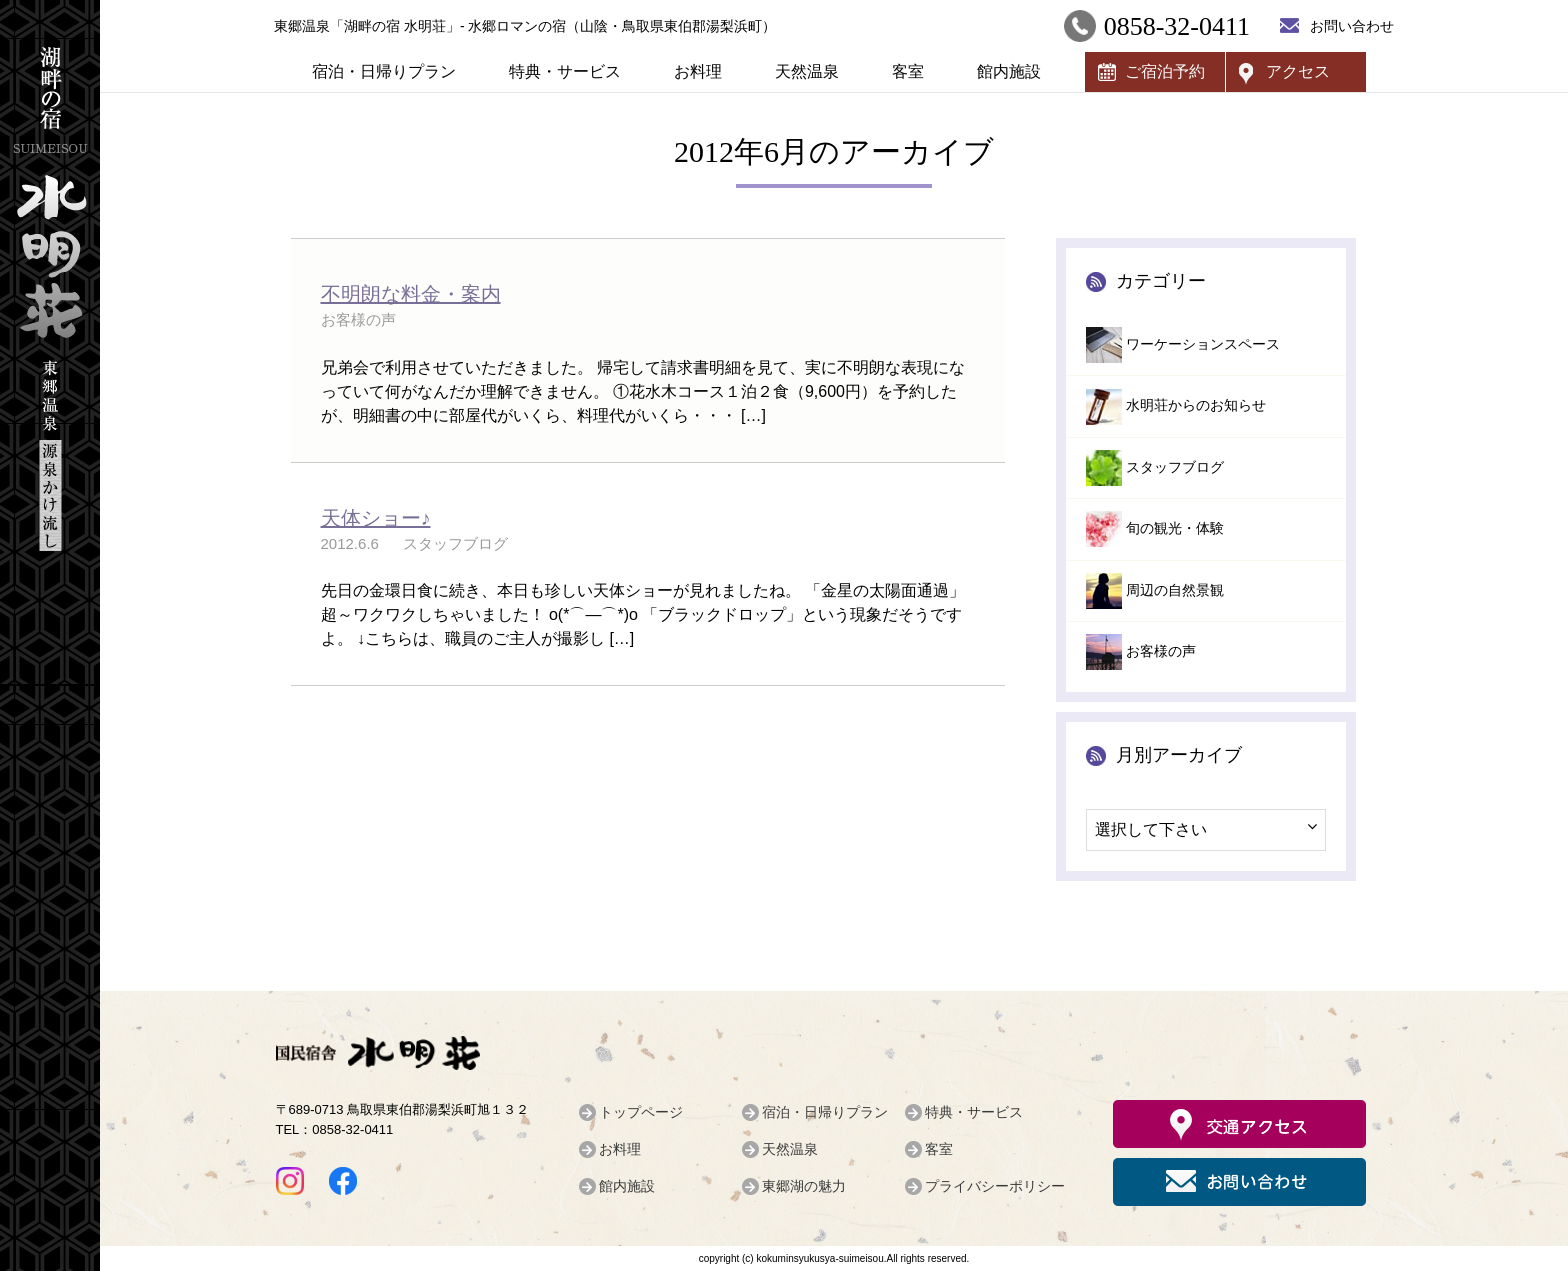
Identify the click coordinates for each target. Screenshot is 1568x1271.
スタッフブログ (1175, 467)
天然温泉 (807, 71)
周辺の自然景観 (1175, 590)
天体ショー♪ (376, 518)
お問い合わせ (1352, 26)
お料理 (698, 71)
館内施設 (1009, 71)
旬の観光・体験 (1175, 528)
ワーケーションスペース (1203, 344)
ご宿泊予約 (1165, 71)
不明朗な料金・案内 (411, 294)
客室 (908, 71)
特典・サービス (565, 71)
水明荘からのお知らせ (1196, 405)
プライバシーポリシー (995, 1186)
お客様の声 (1161, 651)
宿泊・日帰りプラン (384, 71)
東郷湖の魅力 (804, 1186)
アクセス (1298, 71)
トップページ (641, 1112)
